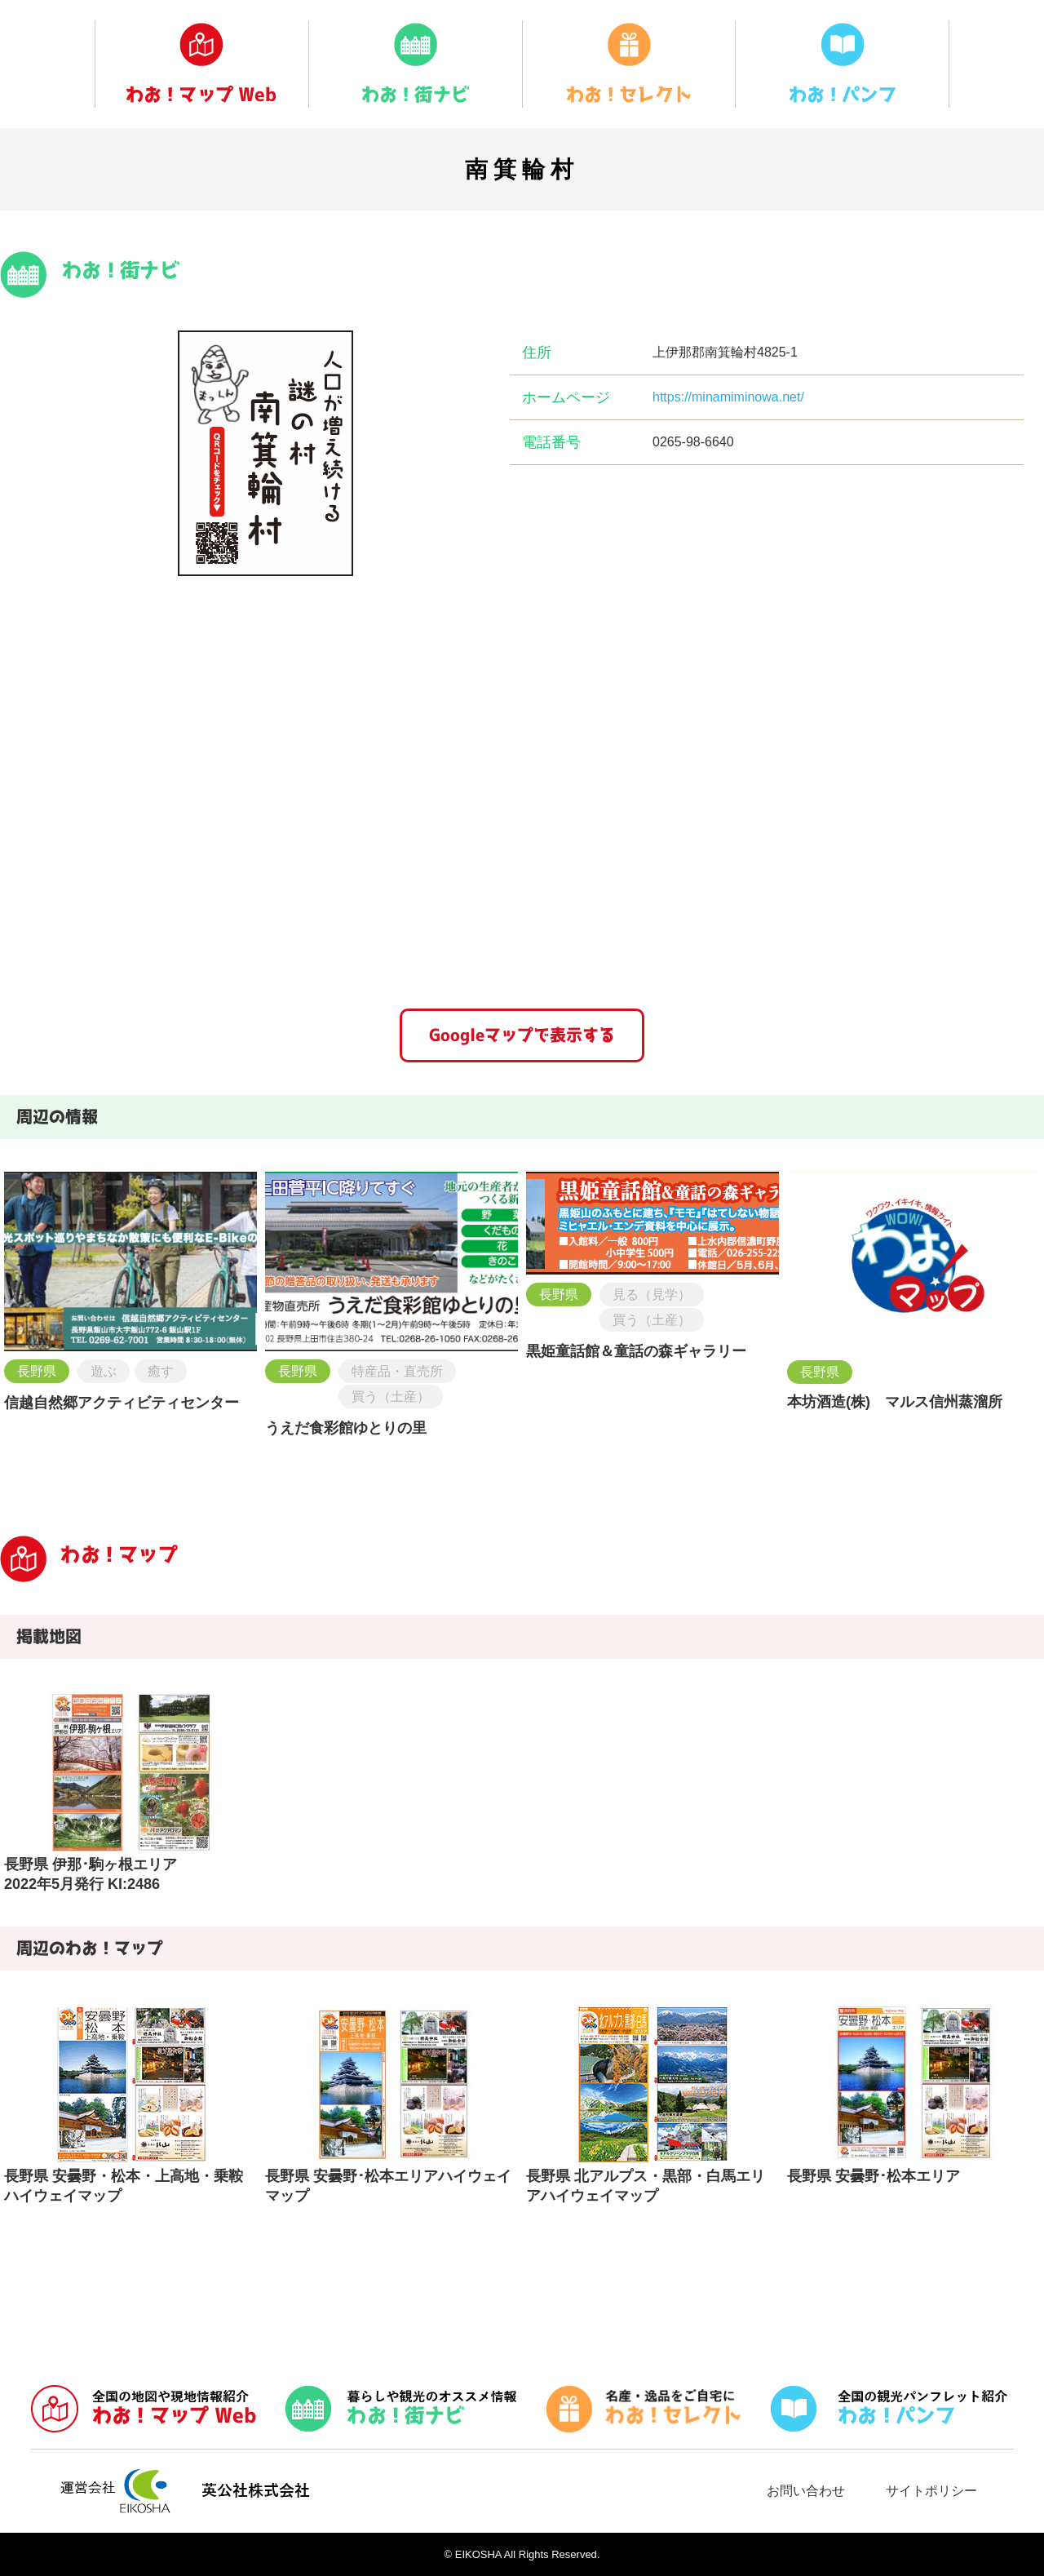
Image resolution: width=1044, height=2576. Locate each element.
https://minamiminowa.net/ (728, 397)
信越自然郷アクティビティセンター (121, 1402)
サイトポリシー (931, 2491)
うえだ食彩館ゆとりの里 (346, 1428)
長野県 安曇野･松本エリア (873, 2176)
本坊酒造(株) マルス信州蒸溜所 (894, 1402)
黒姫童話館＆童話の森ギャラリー (636, 1351)
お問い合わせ (806, 2491)
